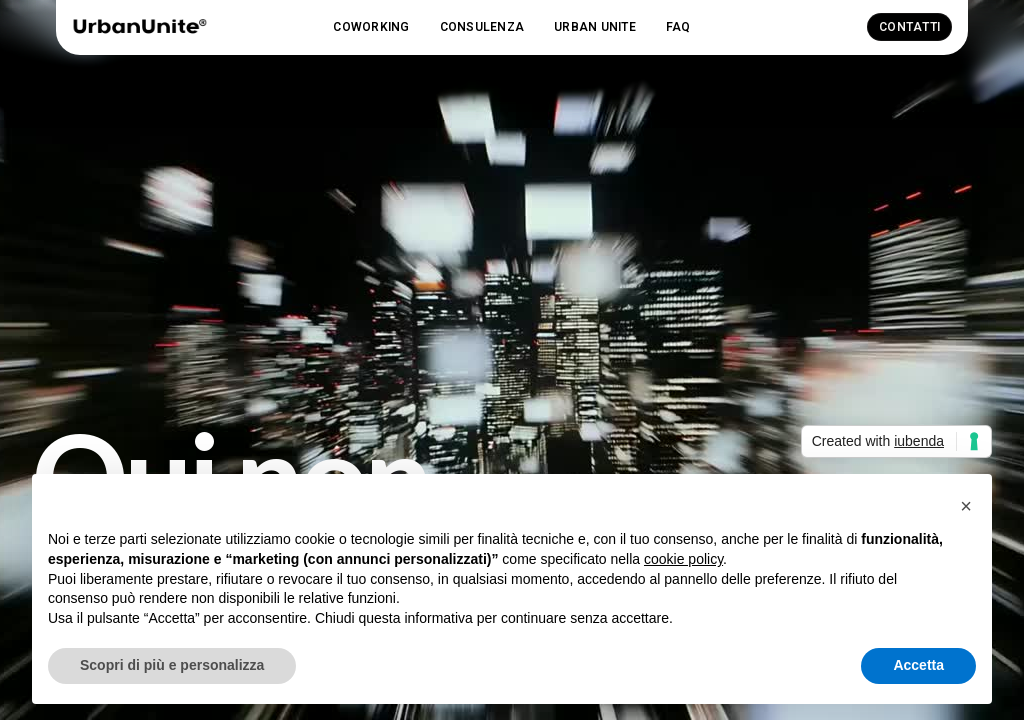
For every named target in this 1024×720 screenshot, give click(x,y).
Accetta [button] (918, 665)
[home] (139, 27)
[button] (371, 27)
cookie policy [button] (683, 559)
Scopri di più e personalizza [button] (172, 665)
